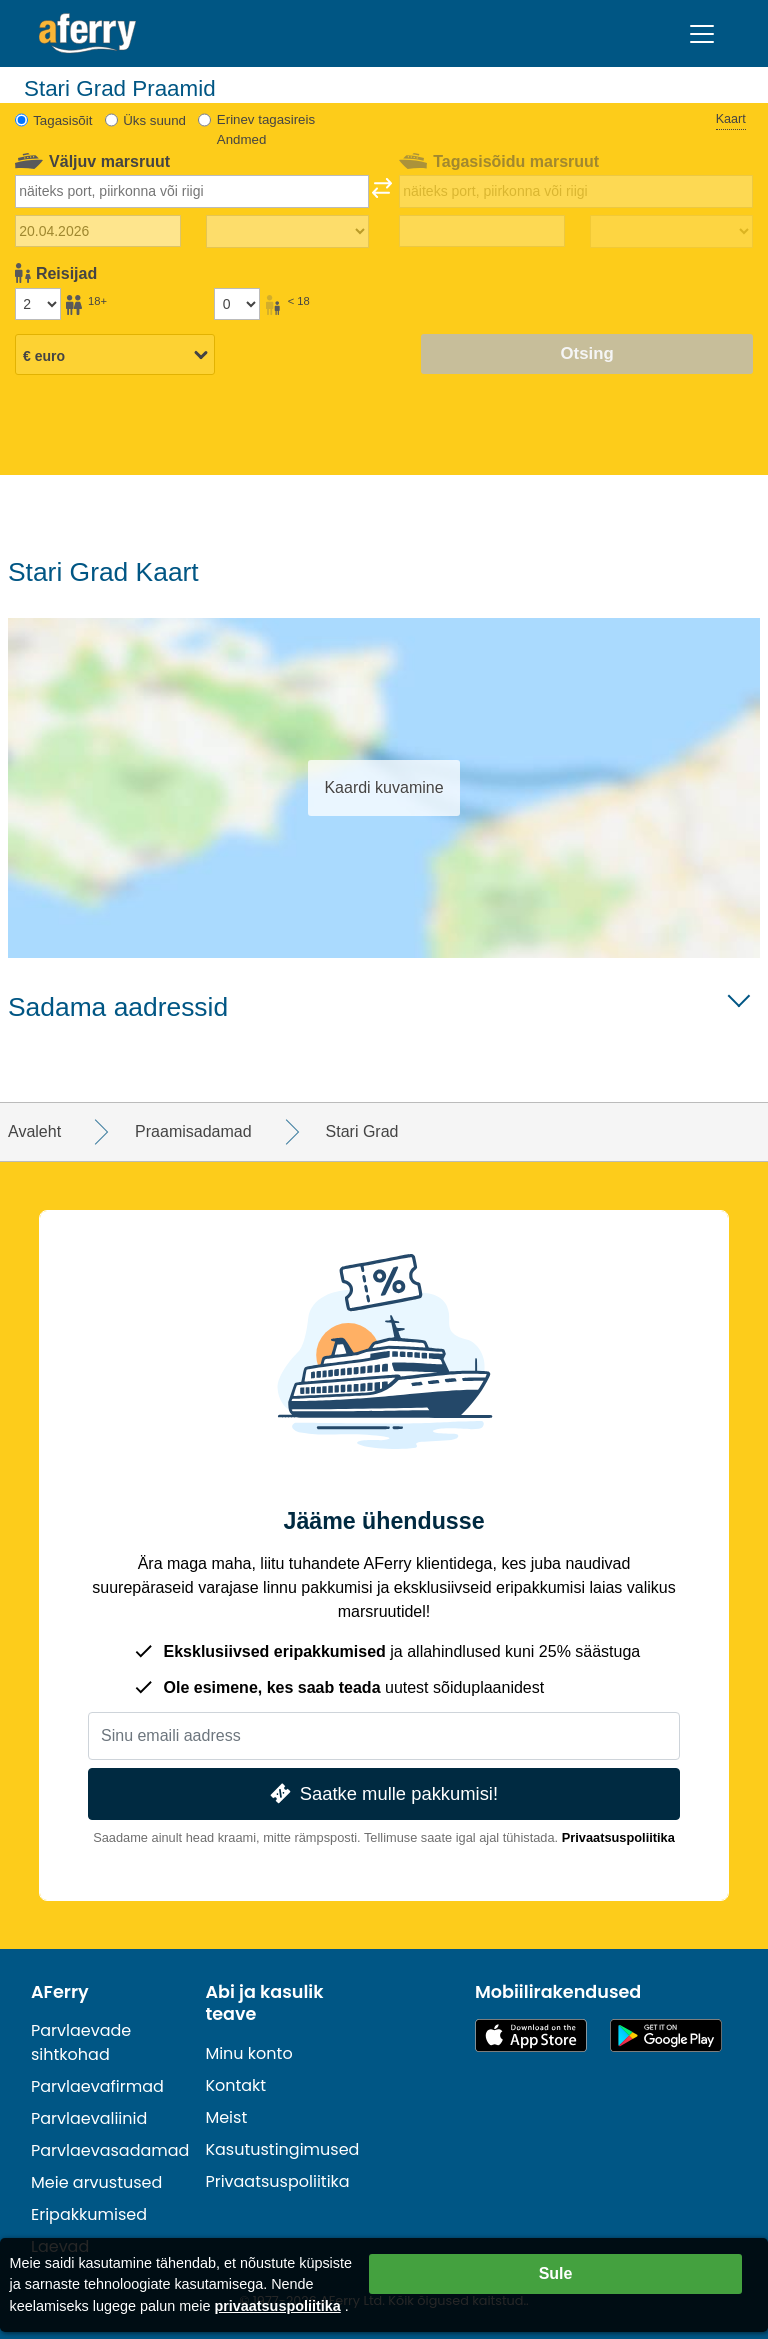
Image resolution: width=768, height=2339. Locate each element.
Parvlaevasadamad (110, 2150)
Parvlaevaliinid (89, 2118)
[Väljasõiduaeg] (287, 232)
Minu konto (248, 2053)
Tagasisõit (62, 120)
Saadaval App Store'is (531, 2035)
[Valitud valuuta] (115, 356)
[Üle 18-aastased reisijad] (38, 304)
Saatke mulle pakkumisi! (382, 1793)
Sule (556, 2273)
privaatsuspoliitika (277, 2306)
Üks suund (154, 120)
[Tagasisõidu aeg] (671, 232)
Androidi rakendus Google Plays (666, 2035)
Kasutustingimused (282, 2149)
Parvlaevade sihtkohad (81, 2042)
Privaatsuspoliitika (618, 1837)
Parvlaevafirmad (97, 2086)
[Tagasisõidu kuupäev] (482, 231)
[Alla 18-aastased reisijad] (237, 304)
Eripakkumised (89, 2214)
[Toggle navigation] (702, 34)
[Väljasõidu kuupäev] (98, 231)
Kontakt (235, 2085)
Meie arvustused (96, 2182)
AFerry (60, 1992)
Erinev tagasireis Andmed (266, 129)
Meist (226, 2117)
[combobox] (192, 191)
